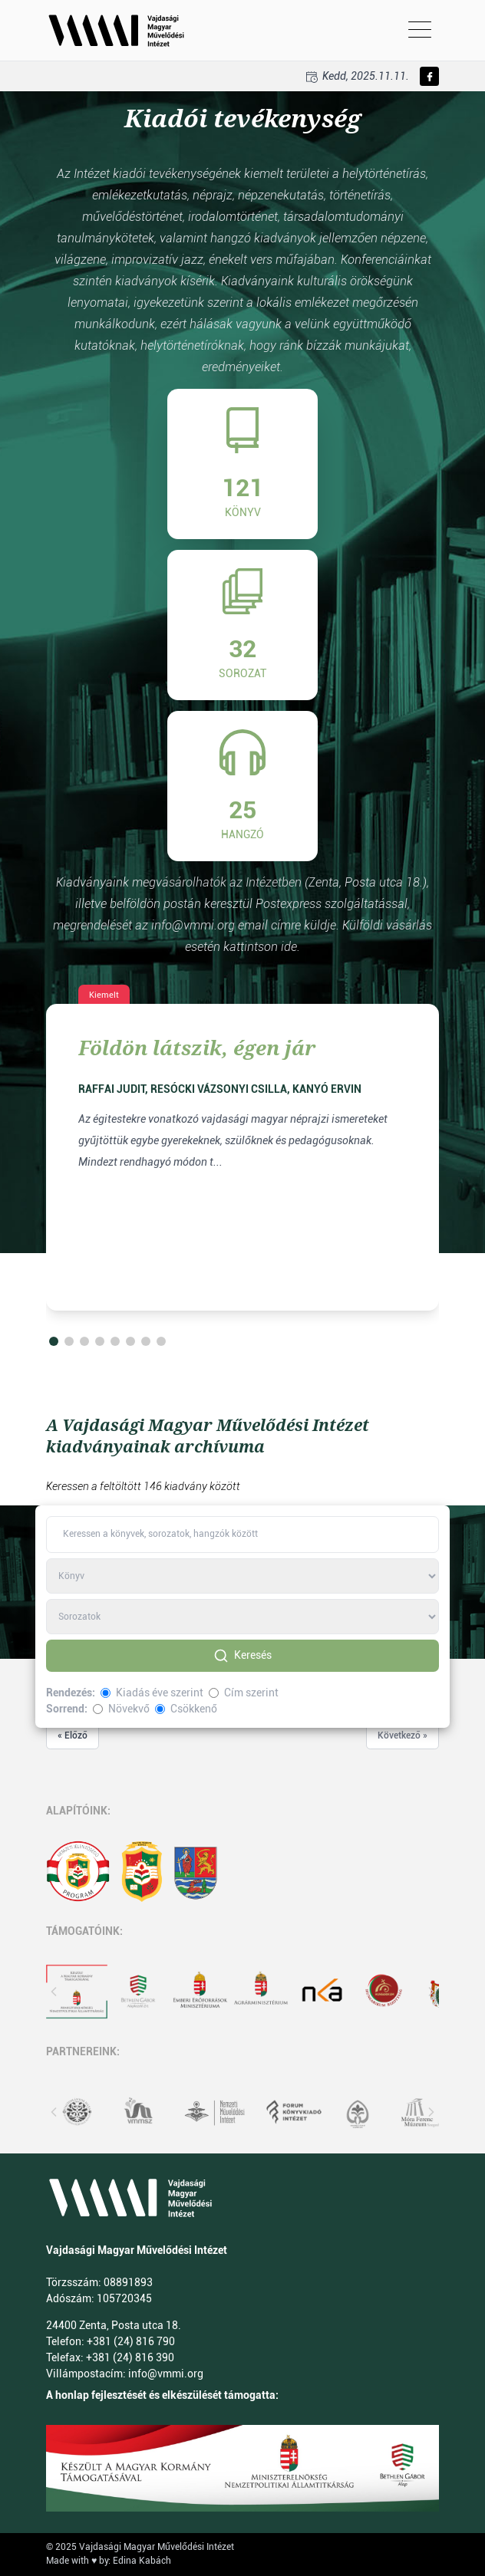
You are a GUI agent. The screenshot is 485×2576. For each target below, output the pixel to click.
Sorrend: (66, 1709)
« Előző (72, 1735)
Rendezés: (70, 1692)
